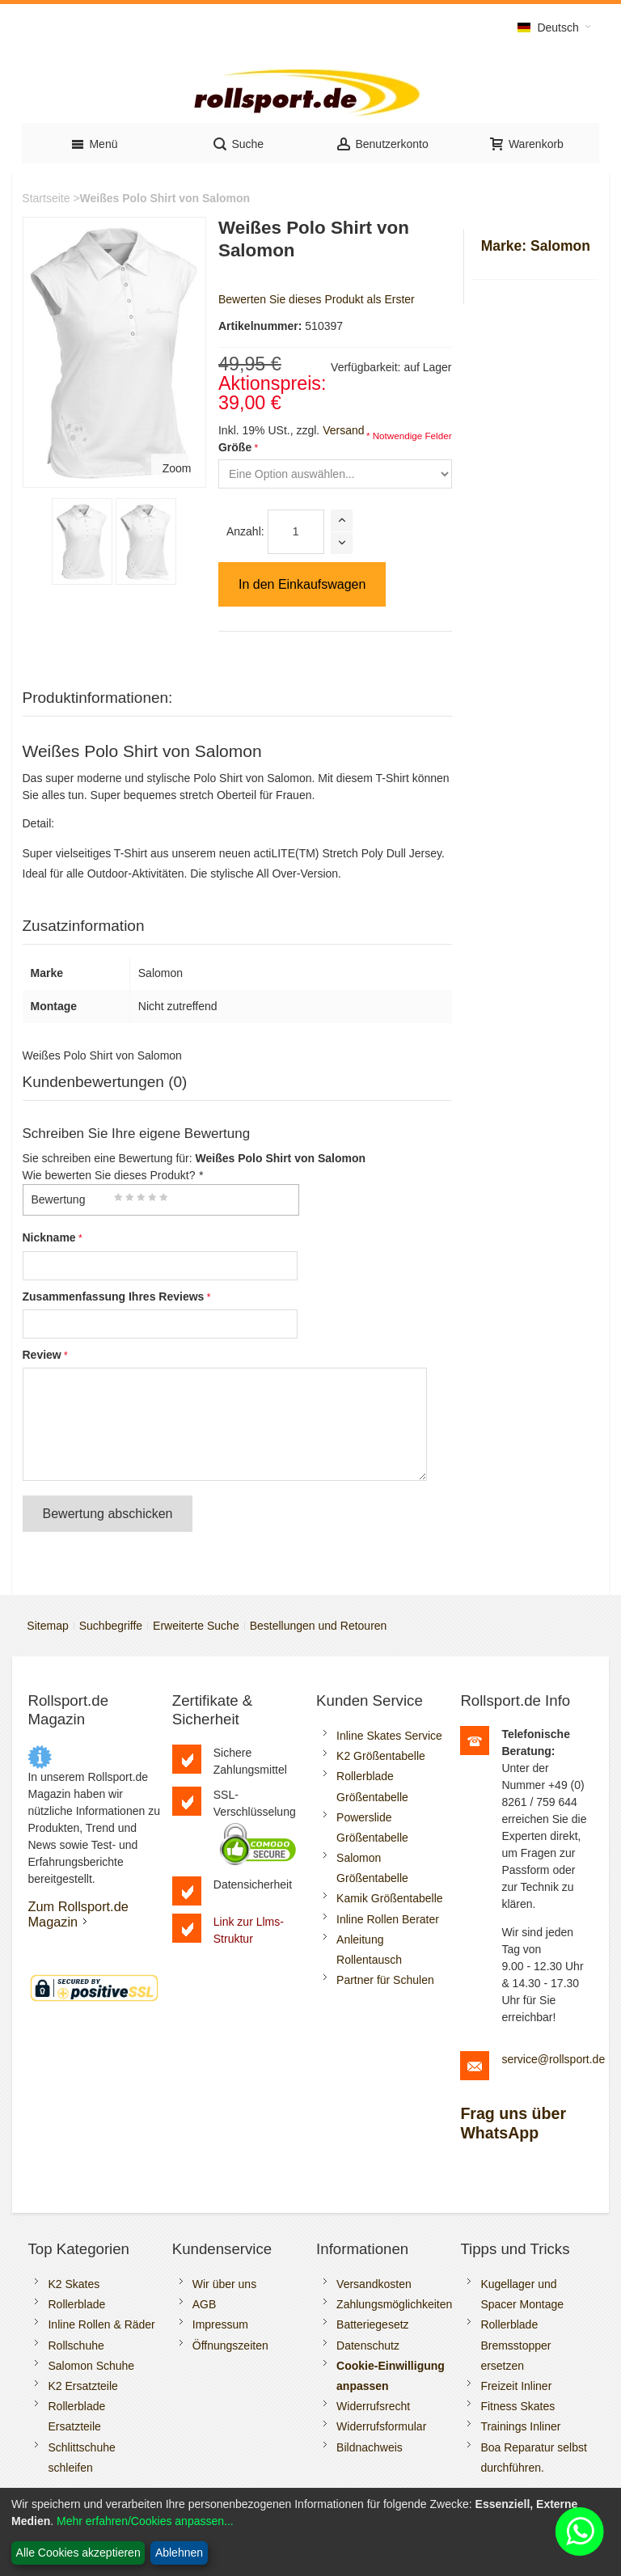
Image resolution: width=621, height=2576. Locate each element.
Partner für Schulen (385, 1979)
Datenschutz (367, 2345)
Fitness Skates (517, 2406)
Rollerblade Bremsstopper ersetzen (515, 2344)
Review (42, 1354)
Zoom (177, 468)
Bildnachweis (369, 2447)
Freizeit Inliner (515, 2385)
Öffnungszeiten (230, 2345)
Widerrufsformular (381, 2426)
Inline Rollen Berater (387, 1919)
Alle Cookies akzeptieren (78, 2552)
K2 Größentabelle (380, 1755)
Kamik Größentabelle (389, 1898)
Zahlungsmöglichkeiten (394, 2304)
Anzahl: (245, 531)
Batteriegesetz (372, 2324)
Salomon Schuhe (91, 2365)
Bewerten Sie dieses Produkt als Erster (316, 299)
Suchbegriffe (110, 1625)
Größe (234, 447)
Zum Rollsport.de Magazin (77, 1914)
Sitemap (47, 1625)
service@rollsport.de (553, 2059)
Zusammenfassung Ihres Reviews (114, 1296)
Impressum (220, 2324)
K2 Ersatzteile (82, 2385)
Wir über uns (224, 2284)
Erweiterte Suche (196, 1625)
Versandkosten (374, 2284)
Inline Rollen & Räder (101, 2324)
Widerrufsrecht (373, 2406)
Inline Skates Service (389, 1735)
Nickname (49, 1237)
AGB (204, 2304)
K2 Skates (73, 2284)
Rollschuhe (76, 2345)
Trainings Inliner (520, 2426)
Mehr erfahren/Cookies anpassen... (145, 2521)
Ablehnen (179, 2552)
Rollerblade (76, 2304)
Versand (343, 430)
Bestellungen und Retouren (318, 1625)
